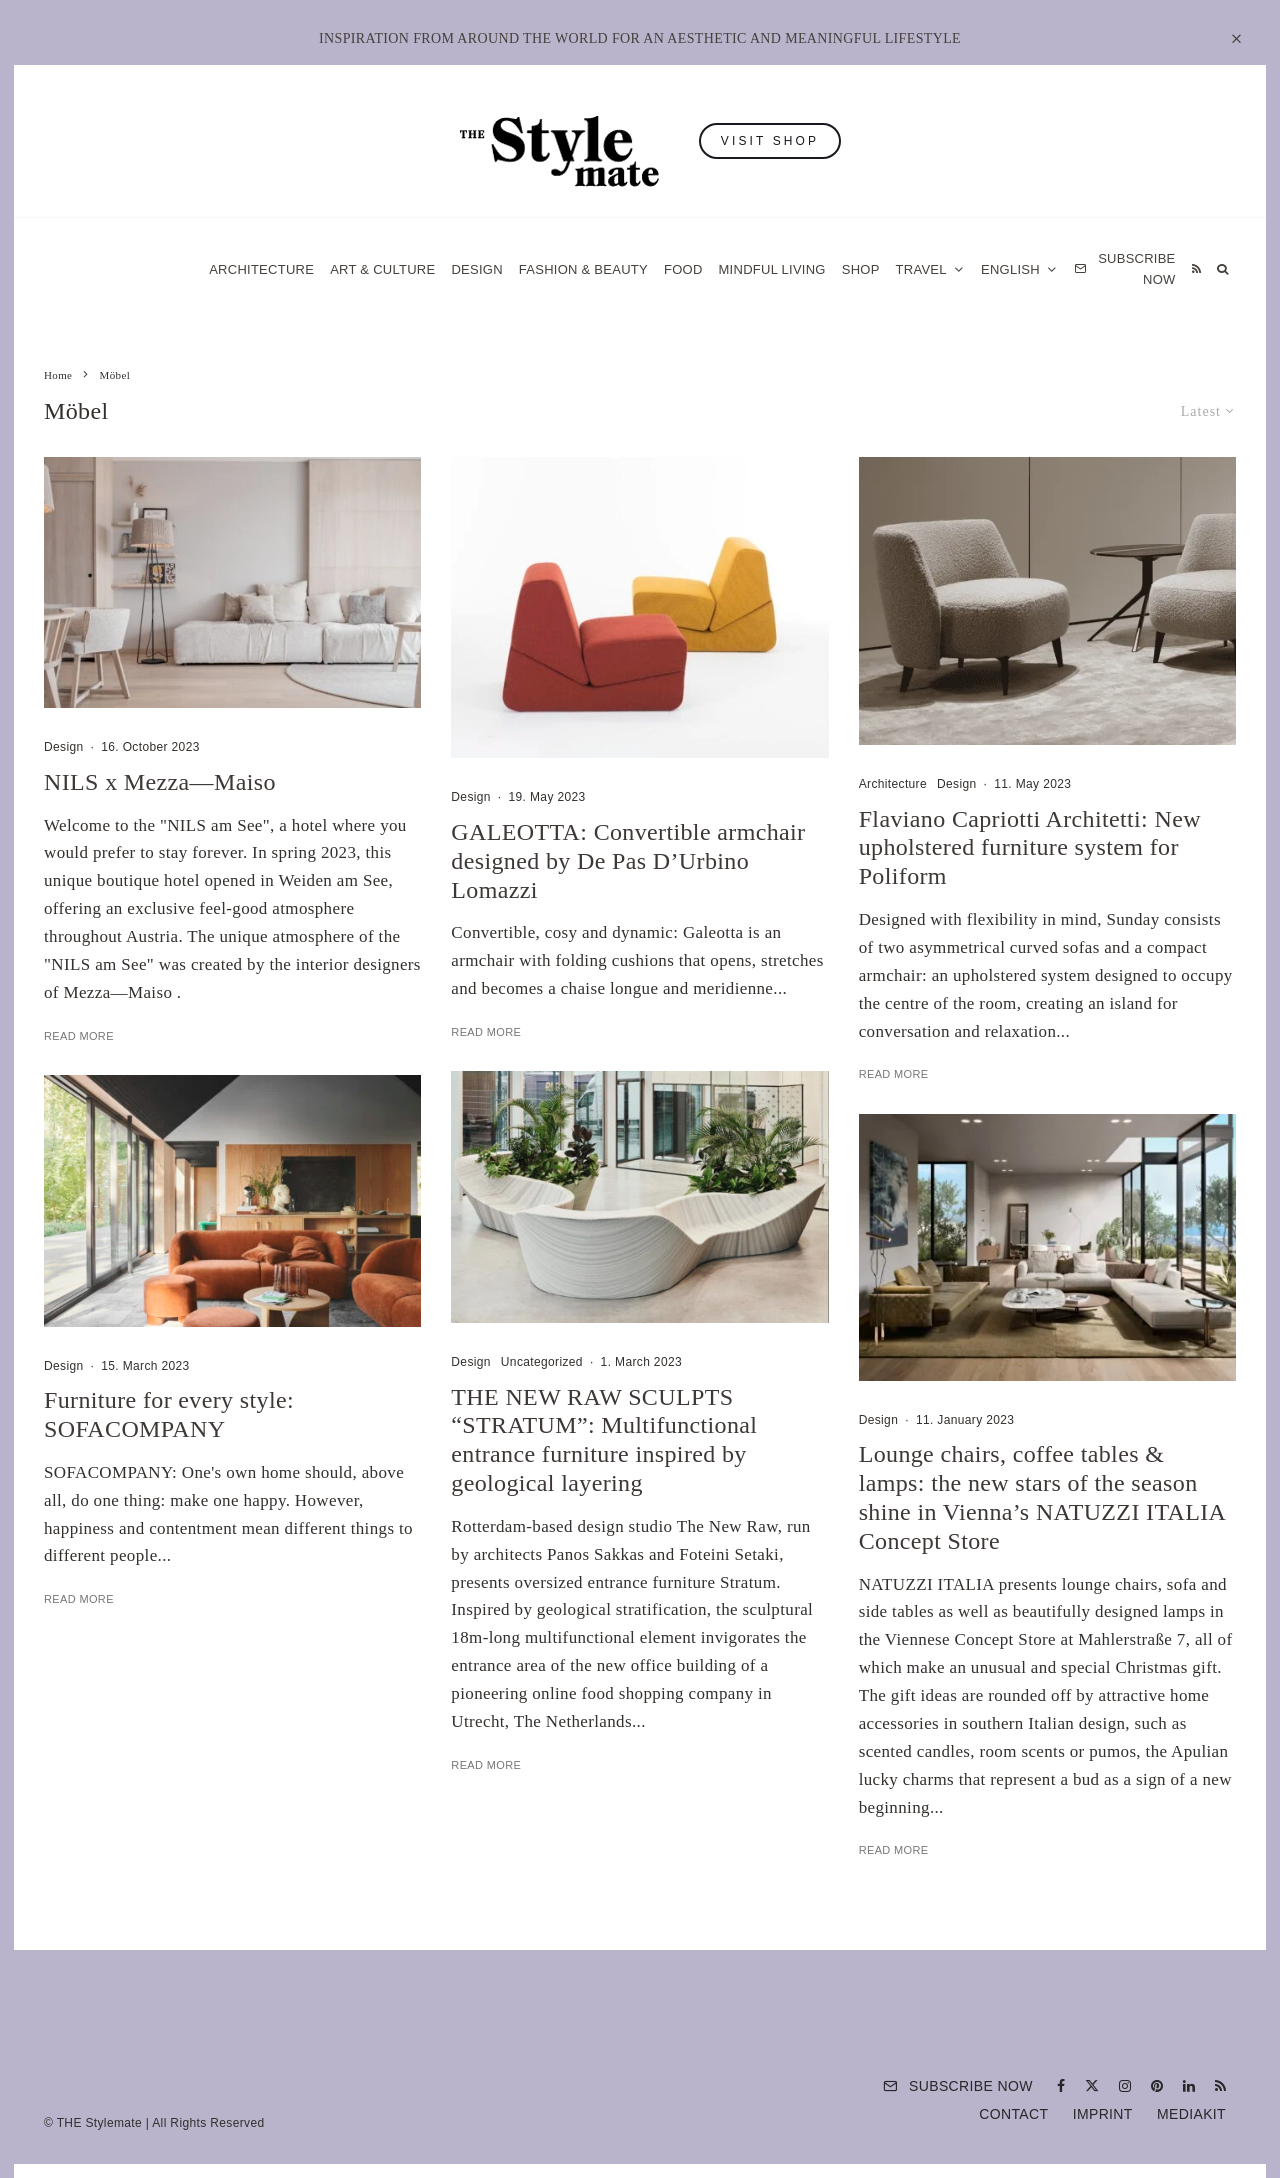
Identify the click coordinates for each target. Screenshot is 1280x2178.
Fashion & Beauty (583, 269)
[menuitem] (1019, 269)
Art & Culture (382, 269)
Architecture (261, 269)
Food (683, 269)
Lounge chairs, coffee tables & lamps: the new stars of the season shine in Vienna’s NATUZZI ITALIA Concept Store (1042, 1512)
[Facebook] (1061, 2086)
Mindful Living (772, 269)
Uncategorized (542, 1376)
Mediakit (1191, 2114)
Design (476, 269)
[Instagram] (1125, 2086)
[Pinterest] (1157, 2086)
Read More (79, 1036)
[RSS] (1196, 269)
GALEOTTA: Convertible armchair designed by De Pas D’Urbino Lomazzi (628, 861)
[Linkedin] (1189, 2086)
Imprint (1103, 2114)
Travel (921, 269)
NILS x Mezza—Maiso (160, 782)
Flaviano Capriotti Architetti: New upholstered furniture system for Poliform (1030, 848)
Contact (1013, 2114)
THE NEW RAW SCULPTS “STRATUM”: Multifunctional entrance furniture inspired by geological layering (604, 1454)
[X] (1092, 2086)
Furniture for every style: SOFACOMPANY (169, 1428)
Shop (861, 269)
